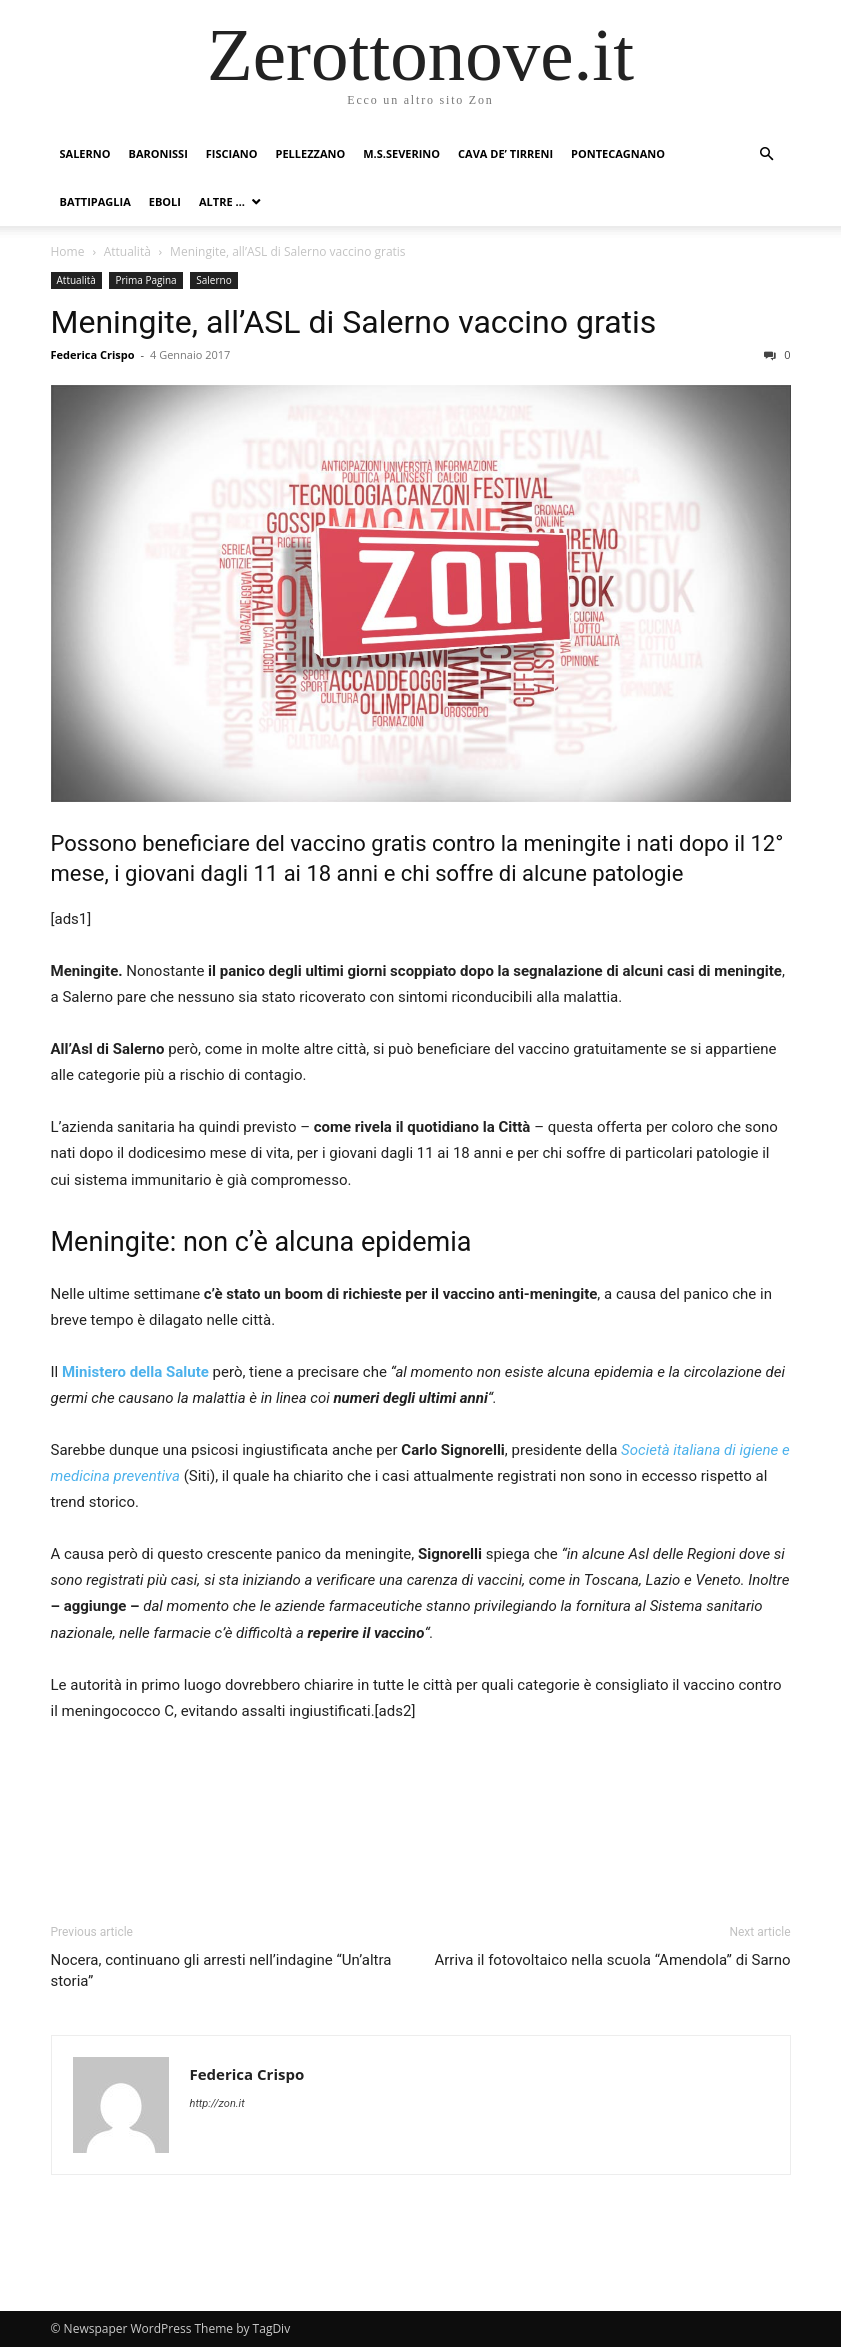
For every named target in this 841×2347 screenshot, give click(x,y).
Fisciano (232, 153)
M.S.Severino (401, 153)
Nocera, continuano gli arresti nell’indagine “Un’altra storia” (221, 1970)
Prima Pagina (145, 280)
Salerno (85, 153)
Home (68, 251)
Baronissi (157, 153)
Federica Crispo (93, 354)
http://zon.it (217, 2103)
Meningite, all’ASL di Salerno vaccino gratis (354, 322)
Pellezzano (311, 153)
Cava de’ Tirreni (505, 153)
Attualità (127, 251)
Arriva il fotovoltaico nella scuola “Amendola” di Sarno (613, 1960)
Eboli (165, 201)
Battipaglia (95, 201)
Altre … (222, 201)
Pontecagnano (618, 153)
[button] (767, 154)
